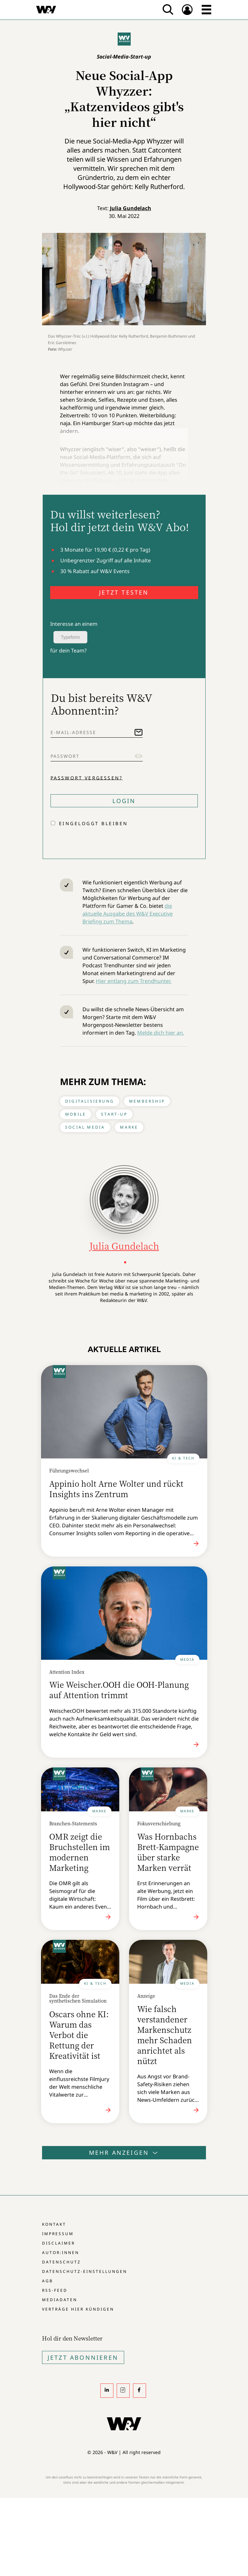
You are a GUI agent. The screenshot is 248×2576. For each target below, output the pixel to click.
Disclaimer (58, 2243)
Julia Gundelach (130, 208)
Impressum (58, 2233)
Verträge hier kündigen (78, 2309)
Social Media (85, 1127)
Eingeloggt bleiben (93, 823)
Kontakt (54, 2224)
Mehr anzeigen (124, 2152)
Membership (147, 1101)
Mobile (75, 1114)
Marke (129, 1127)
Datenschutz (61, 2262)
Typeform (70, 637)
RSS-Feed (54, 2290)
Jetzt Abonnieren (83, 2357)
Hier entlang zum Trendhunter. (133, 981)
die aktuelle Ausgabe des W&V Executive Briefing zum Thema (127, 913)
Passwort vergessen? (87, 777)
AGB (47, 2281)
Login (124, 801)
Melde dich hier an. (160, 1032)
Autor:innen (60, 2252)
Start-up (114, 1114)
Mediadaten (59, 2299)
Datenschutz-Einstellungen (84, 2271)
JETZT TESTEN (124, 592)
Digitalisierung (89, 1101)
